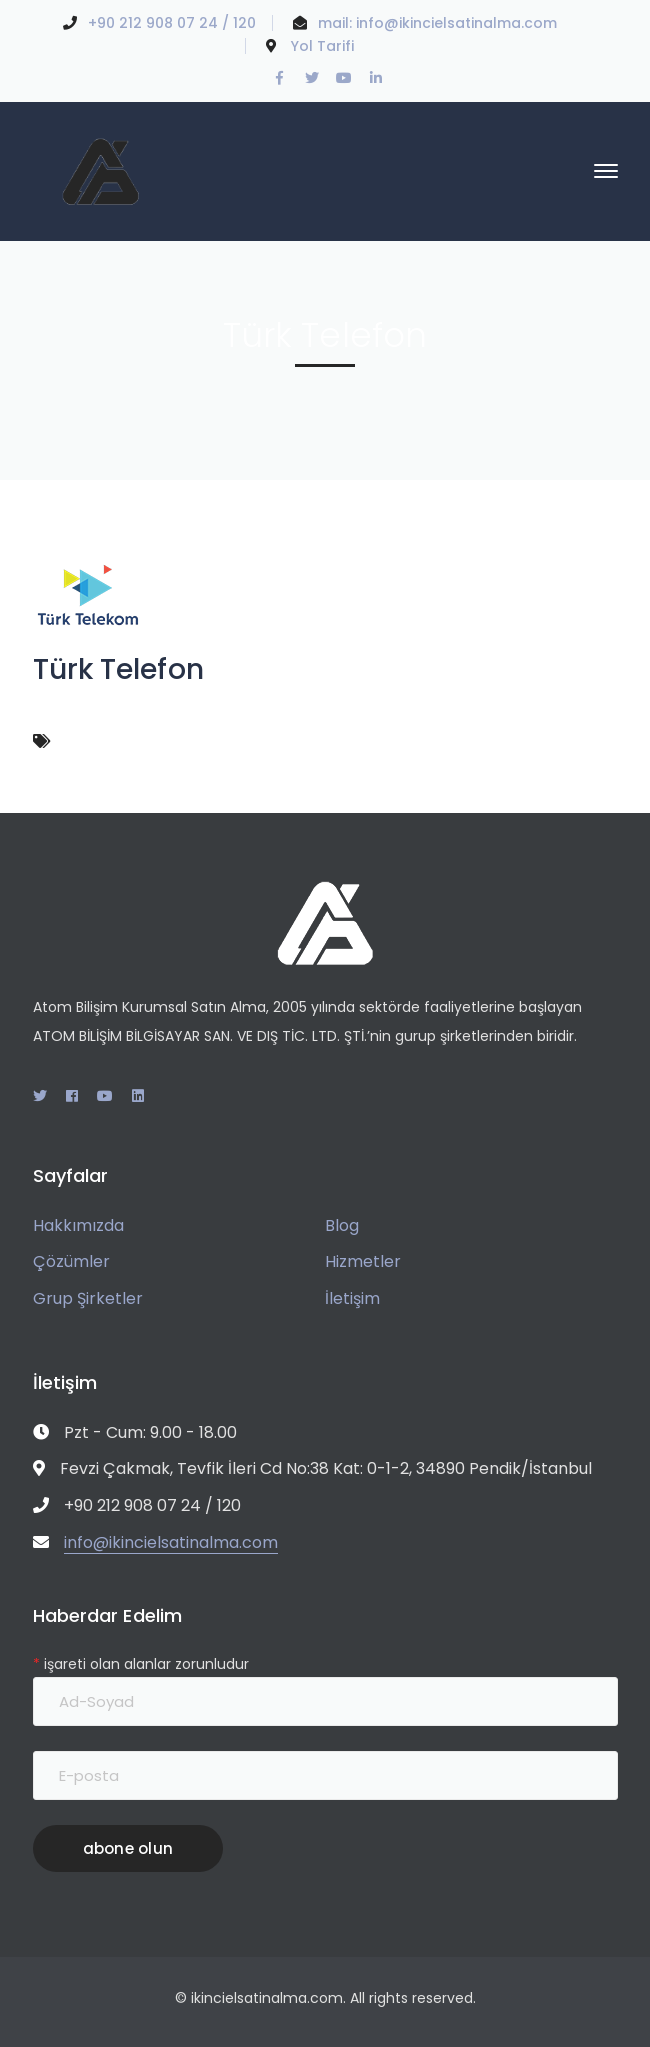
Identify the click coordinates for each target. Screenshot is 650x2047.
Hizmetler (363, 1261)
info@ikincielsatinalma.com (456, 23)
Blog (342, 1225)
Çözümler (71, 1261)
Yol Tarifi (322, 46)
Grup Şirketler (88, 1298)
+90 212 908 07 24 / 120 (172, 23)
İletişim (352, 1298)
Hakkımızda (78, 1225)
